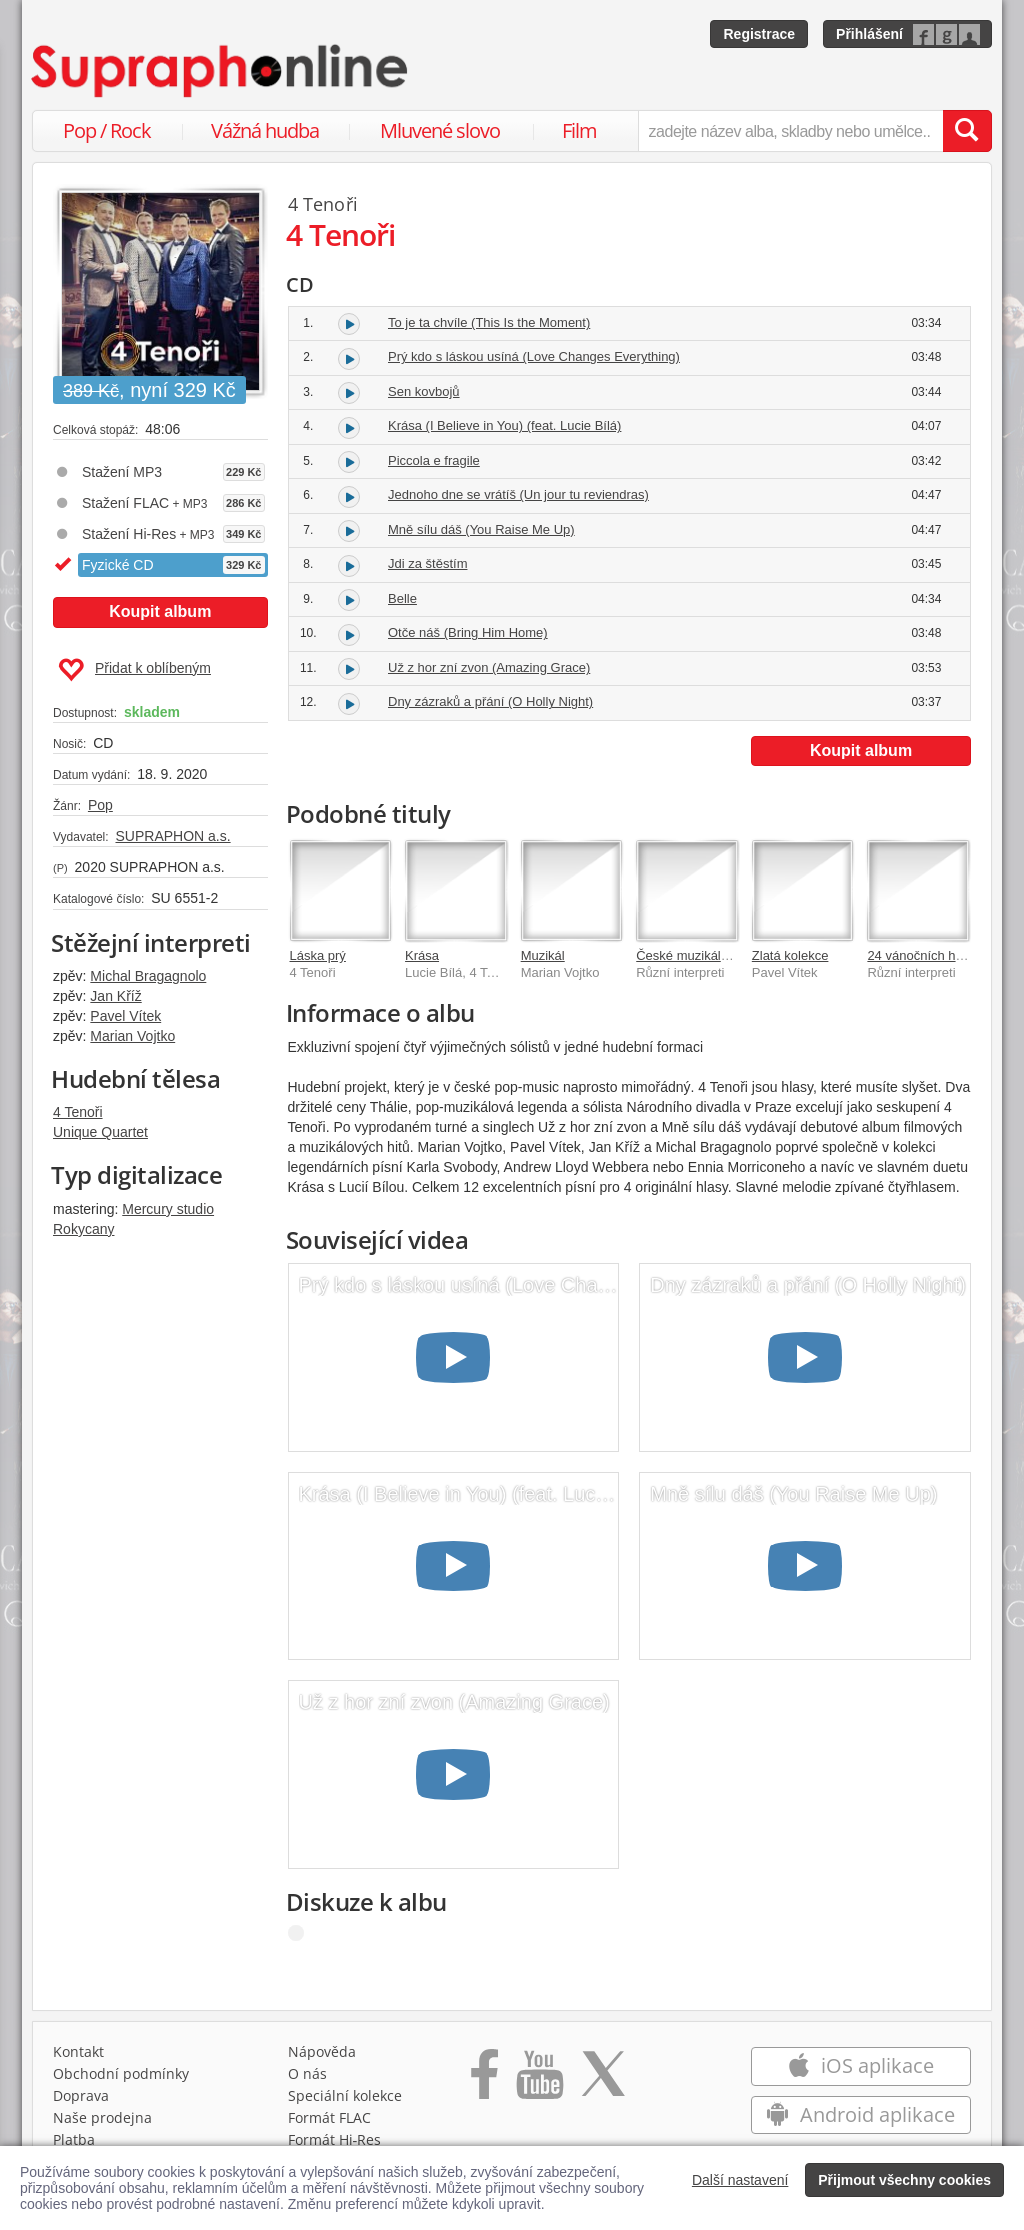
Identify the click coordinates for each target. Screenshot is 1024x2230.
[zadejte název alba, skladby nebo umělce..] (790, 131)
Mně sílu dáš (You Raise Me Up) (481, 529)
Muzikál (543, 955)
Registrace (759, 34)
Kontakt (78, 2051)
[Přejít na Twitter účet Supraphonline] (603, 2081)
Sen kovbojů (424, 391)
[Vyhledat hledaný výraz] (967, 131)
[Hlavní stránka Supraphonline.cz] (221, 71)
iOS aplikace (860, 2065)
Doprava (81, 2095)
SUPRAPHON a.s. (172, 836)
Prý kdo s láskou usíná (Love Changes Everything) (534, 356)
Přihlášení (869, 34)
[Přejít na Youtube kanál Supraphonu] (539, 2081)
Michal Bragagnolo (148, 976)
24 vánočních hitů (918, 955)
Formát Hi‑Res (335, 2139)
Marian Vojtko (132, 1036)
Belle (402, 598)
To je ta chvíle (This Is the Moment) (489, 322)
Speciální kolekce (345, 2095)
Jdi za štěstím (427, 563)
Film (579, 130)
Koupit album (160, 611)
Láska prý (318, 955)
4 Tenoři (78, 1112)
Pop (100, 805)
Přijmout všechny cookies (904, 2180)
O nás (307, 2073)
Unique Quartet (100, 1132)
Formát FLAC (329, 2117)
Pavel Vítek (125, 1016)
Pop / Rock (107, 130)
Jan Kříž (115, 996)
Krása (422, 955)
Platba (74, 2139)
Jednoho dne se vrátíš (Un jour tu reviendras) (518, 494)
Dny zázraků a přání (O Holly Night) (490, 701)
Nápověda (322, 2051)
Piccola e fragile (434, 460)
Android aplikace (860, 2114)
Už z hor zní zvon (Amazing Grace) (489, 667)
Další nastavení (740, 2180)
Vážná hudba (265, 130)
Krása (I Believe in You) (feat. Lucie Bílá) (504, 425)
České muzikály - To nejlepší (718, 955)
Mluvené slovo (440, 130)
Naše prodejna (102, 2117)
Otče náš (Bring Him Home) (468, 632)
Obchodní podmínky (121, 2073)
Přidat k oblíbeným (134, 670)
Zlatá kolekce (790, 955)
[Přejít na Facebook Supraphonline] (484, 2081)
